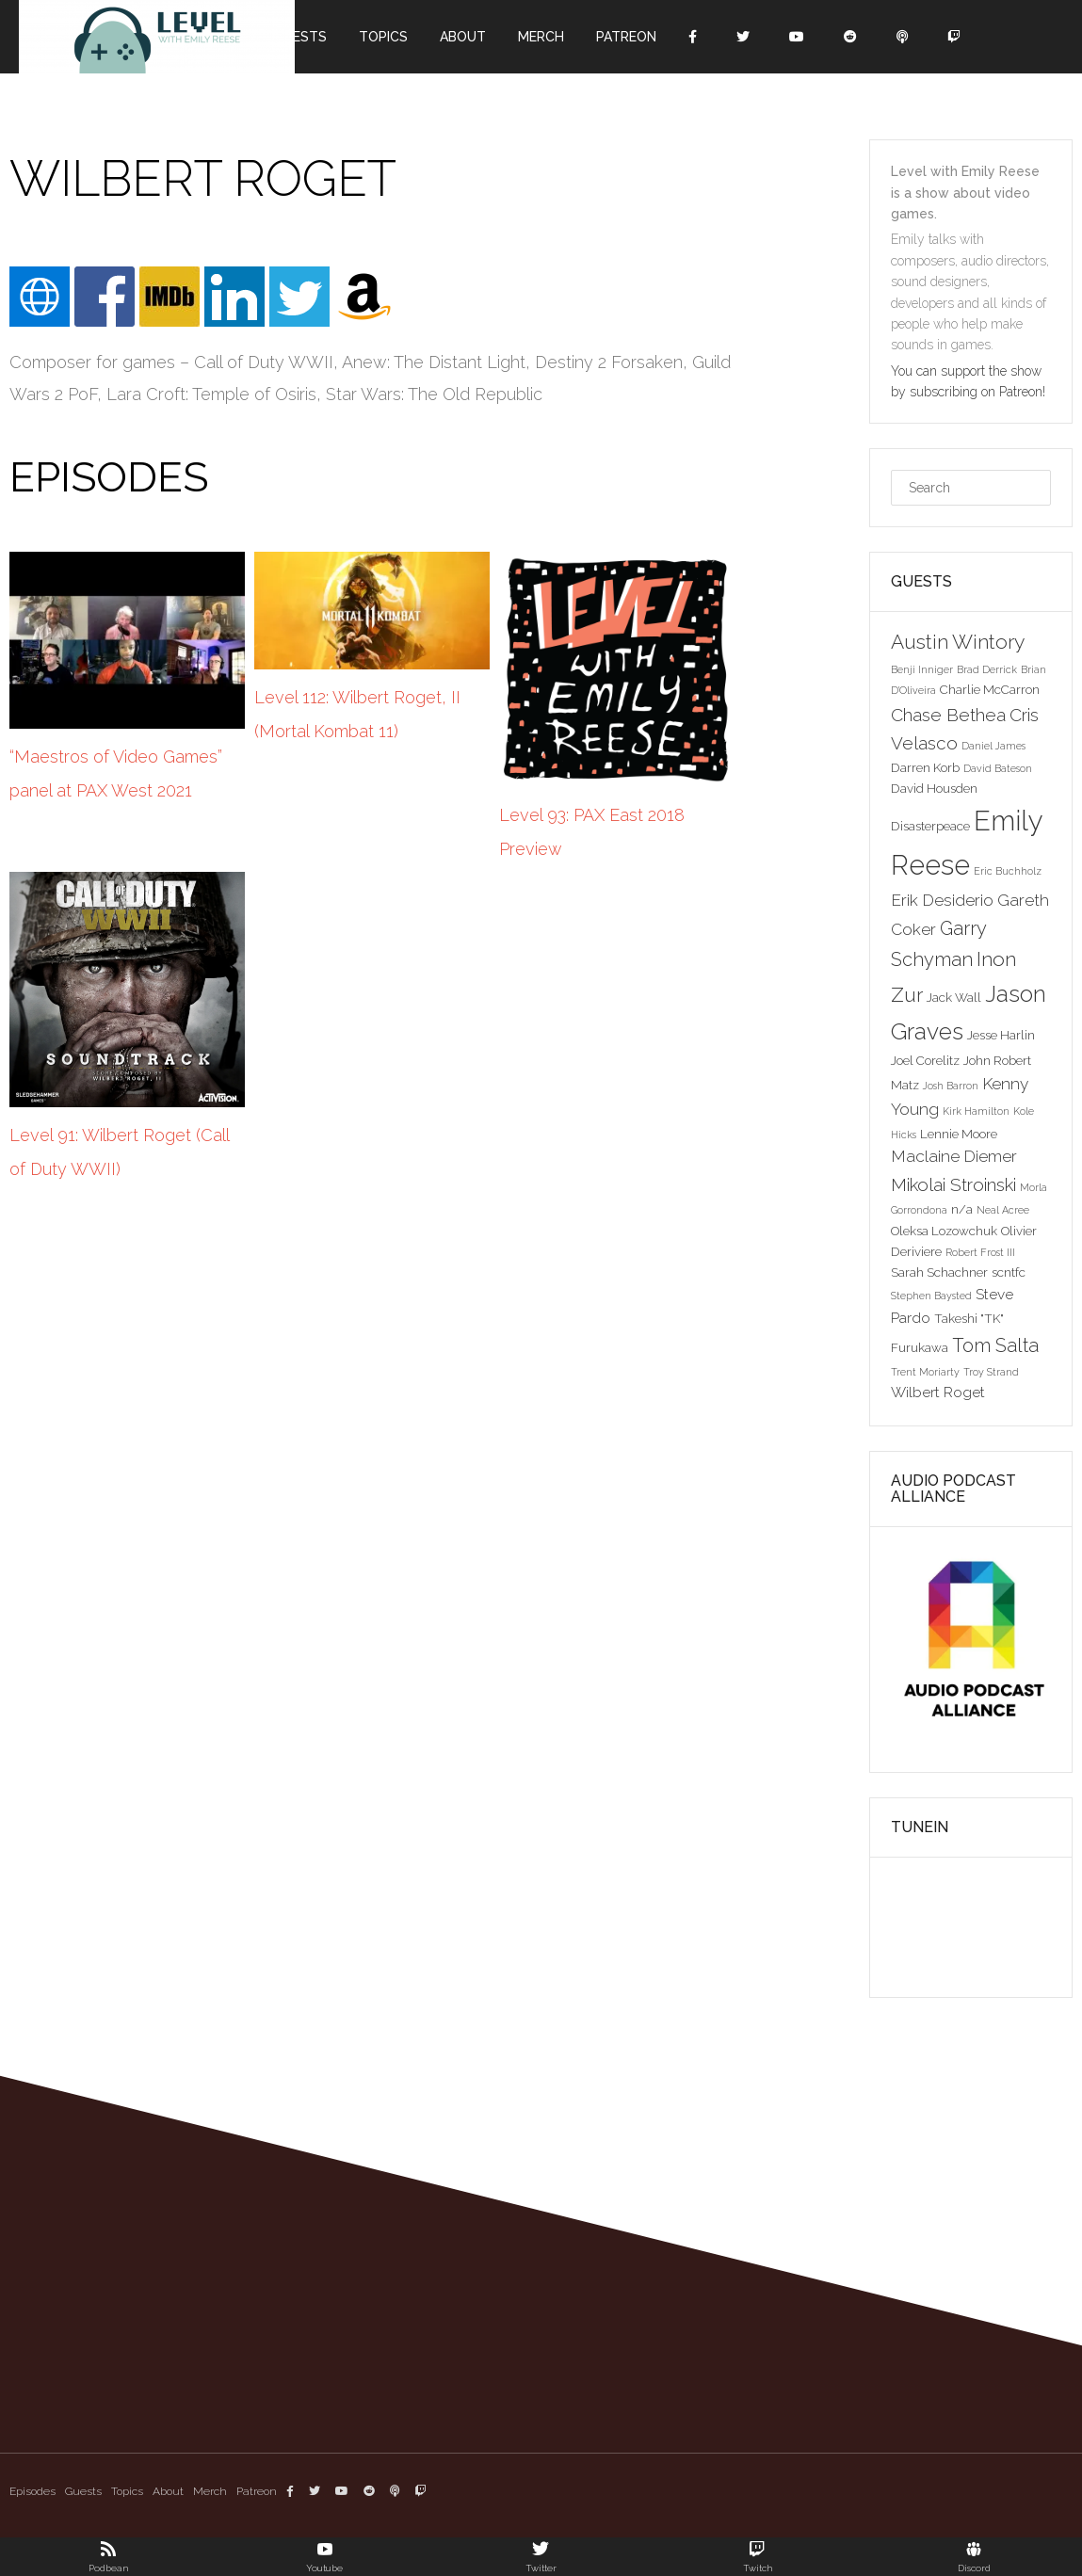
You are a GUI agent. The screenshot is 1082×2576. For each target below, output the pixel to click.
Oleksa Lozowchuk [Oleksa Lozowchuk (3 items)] (944, 1230)
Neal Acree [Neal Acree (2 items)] (1003, 1210)
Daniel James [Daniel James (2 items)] (993, 745)
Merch (541, 36)
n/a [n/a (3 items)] (962, 1208)
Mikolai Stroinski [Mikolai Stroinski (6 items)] (953, 1184)
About (463, 36)
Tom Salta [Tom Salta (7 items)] (995, 1345)
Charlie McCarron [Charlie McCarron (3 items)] (990, 689)
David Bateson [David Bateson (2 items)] (997, 768)
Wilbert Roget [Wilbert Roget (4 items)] (938, 1392)
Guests (300, 36)
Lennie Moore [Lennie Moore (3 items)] (958, 1133)
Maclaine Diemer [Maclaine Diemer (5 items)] (954, 1156)
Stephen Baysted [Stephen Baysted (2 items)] (931, 1295)
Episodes (32, 2491)
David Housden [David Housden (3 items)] (934, 788)
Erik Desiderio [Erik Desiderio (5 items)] (942, 900)
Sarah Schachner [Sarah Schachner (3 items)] (939, 1272)
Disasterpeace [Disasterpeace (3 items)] (930, 825)
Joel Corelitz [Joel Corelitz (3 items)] (925, 1060)
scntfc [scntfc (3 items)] (1008, 1272)
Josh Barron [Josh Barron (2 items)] (950, 1085)
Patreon (626, 36)
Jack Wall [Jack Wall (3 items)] (954, 997)
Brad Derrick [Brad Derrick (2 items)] (987, 669)
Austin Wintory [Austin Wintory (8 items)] (958, 641)
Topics (383, 36)
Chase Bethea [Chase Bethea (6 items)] (948, 714)
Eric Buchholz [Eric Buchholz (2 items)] (1008, 871)
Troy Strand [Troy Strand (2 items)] (991, 1371)
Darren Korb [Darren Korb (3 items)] (925, 767)
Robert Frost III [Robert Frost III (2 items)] (980, 1252)
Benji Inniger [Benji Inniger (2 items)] (922, 669)
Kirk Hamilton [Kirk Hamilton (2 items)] (976, 1111)
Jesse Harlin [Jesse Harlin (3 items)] (1001, 1034)
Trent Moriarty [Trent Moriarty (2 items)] (925, 1371)
